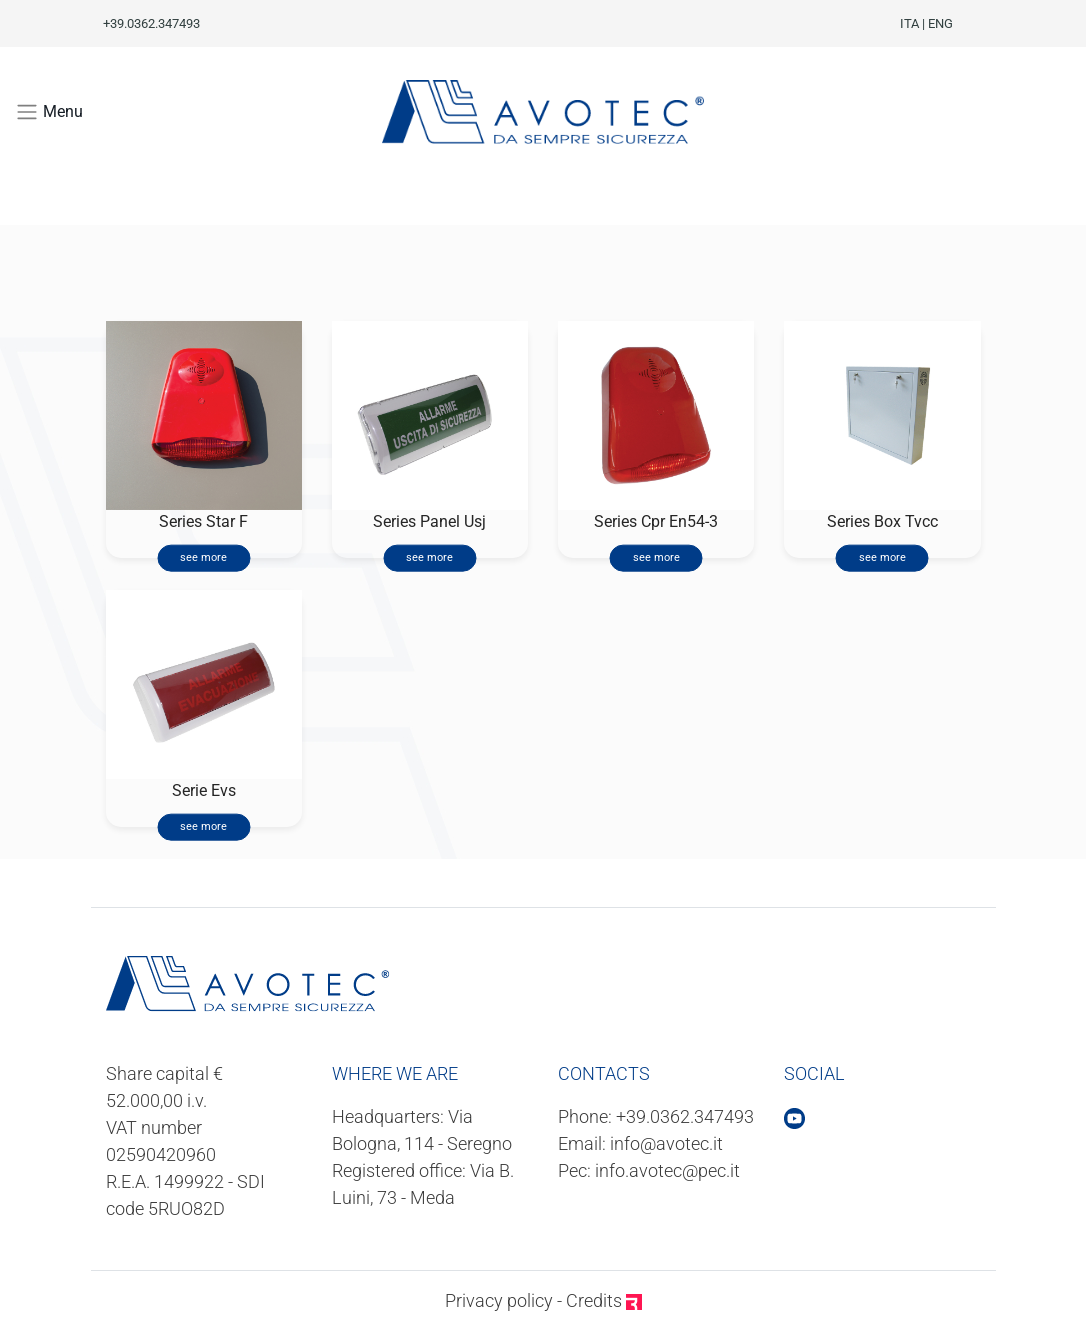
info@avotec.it (666, 1143)
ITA (909, 23)
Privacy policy (499, 1300)
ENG (940, 23)
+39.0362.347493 (685, 1116)
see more (203, 557)
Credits (604, 1300)
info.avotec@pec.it (667, 1170)
